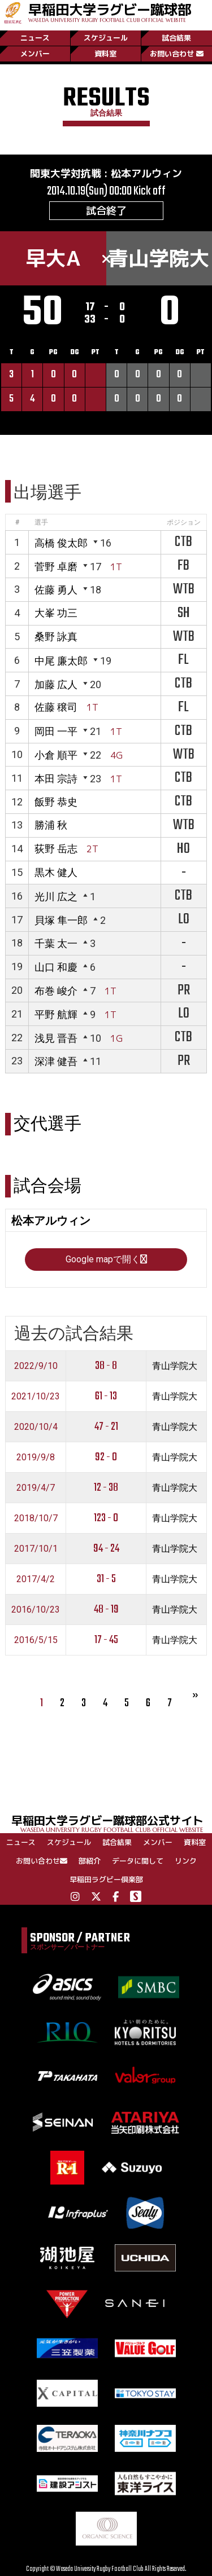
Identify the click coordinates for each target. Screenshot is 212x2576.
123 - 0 (106, 1518)
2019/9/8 (35, 1457)
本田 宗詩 (55, 779)
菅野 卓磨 (55, 567)
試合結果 (176, 38)
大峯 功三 (55, 613)
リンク (186, 1861)
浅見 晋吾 (55, 1038)
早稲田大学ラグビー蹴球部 (109, 11)
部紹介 (90, 1861)
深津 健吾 (55, 1061)
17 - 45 (106, 1640)
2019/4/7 (35, 1487)
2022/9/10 (36, 1365)
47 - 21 (106, 1426)
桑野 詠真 (55, 636)
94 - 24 (106, 1548)
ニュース (35, 38)
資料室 (105, 54)
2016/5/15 (36, 1640)
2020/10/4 (36, 1426)
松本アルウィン (146, 173)
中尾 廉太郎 (61, 661)
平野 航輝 (55, 1014)
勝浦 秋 (50, 825)
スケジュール (106, 38)
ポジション (184, 522)
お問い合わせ (177, 54)
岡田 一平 (55, 731)
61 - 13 (106, 1396)
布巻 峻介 (55, 991)
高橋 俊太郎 (61, 543)
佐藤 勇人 (55, 590)
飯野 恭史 (55, 802)
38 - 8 (106, 1366)
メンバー (35, 54)
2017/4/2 (35, 1579)
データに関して (137, 1861)
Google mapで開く (106, 1259)
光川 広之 (55, 896)
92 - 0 (106, 1457)
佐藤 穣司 (55, 707)
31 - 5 (106, 1579)
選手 (41, 522)
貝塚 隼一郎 (61, 920)
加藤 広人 (55, 684)
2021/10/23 (35, 1396)
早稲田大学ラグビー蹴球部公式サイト (111, 1822)
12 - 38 (106, 1487)
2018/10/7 (36, 1518)
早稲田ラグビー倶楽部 (106, 1879)
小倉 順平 (55, 755)
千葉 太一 (55, 943)
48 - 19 (106, 1609)
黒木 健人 (55, 872)
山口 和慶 (55, 967)
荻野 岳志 (55, 849)
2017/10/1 (36, 1548)
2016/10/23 (35, 1609)
